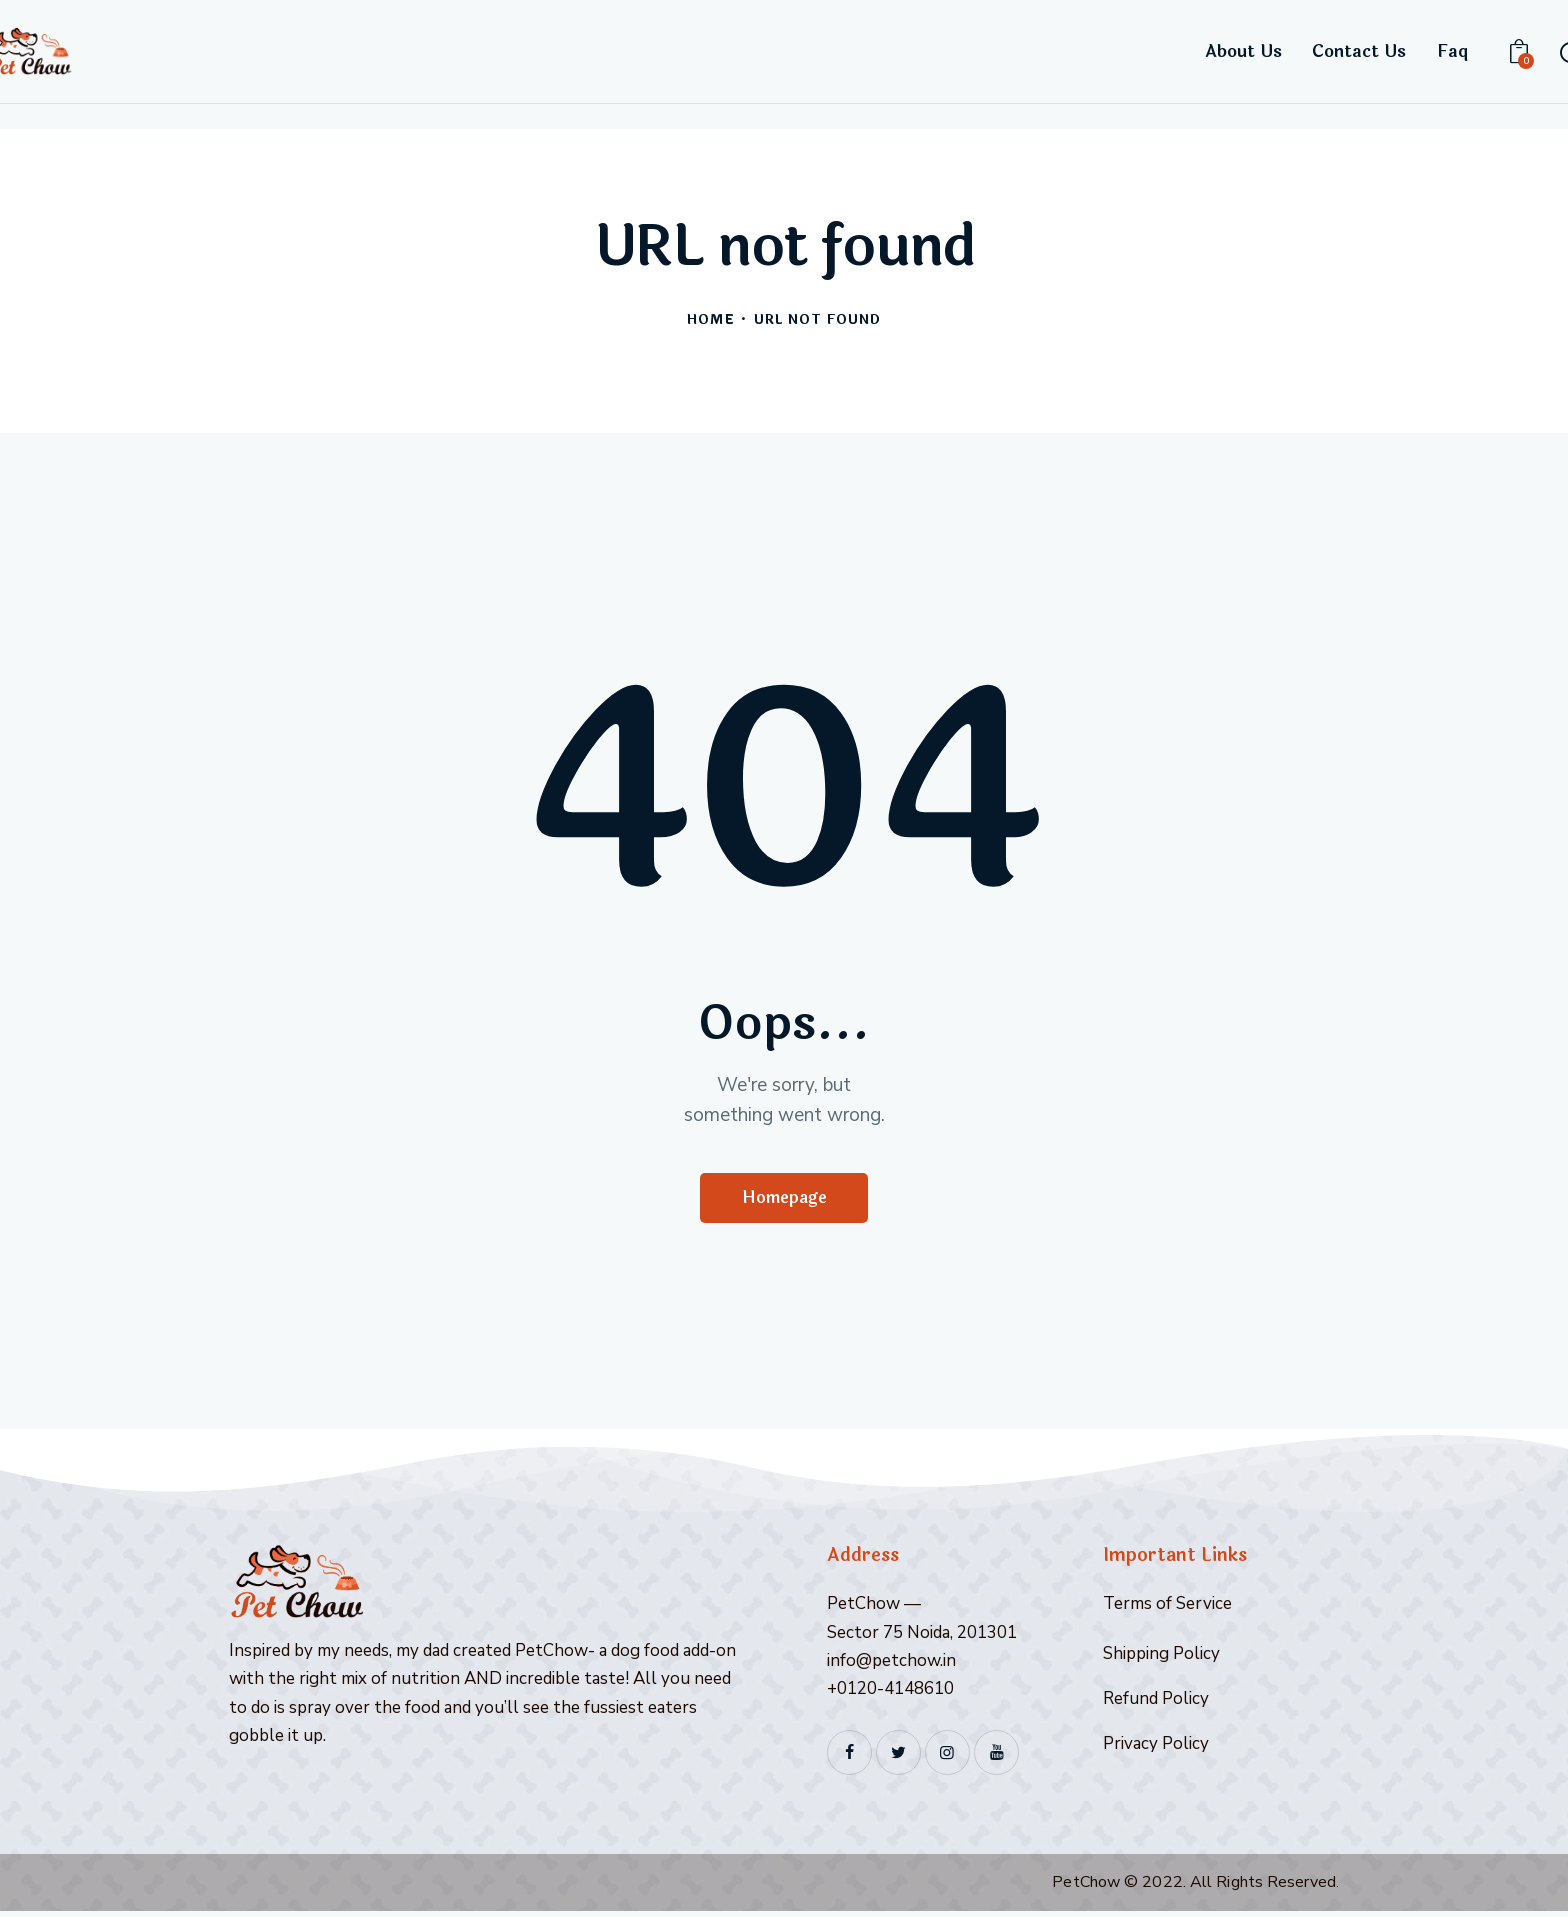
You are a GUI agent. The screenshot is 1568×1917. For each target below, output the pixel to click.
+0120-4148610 (890, 1693)
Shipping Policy (1161, 1658)
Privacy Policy (1156, 1748)
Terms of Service (1167, 1609)
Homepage (784, 1200)
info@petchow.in (891, 1665)
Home (710, 320)
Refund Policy (1156, 1703)
